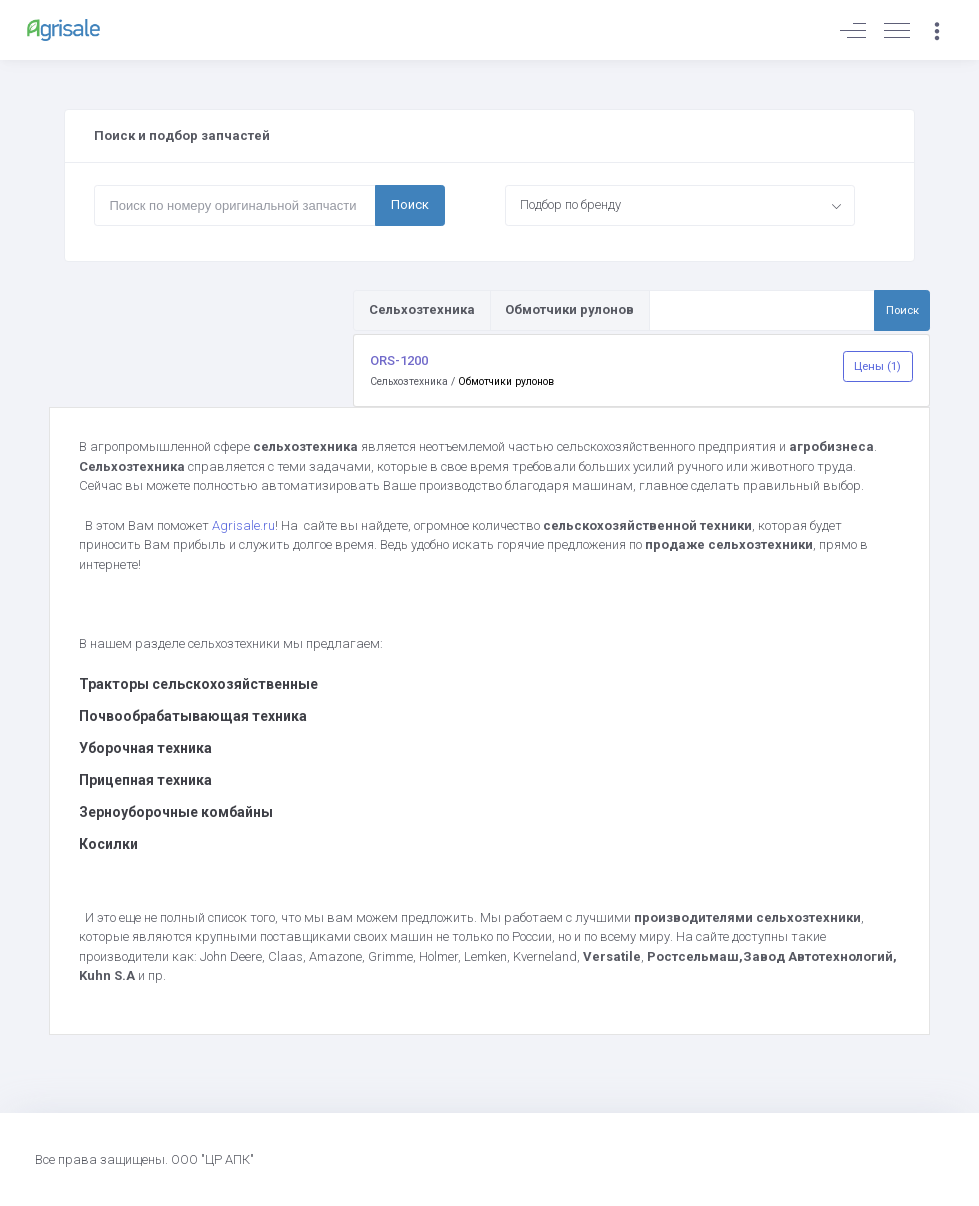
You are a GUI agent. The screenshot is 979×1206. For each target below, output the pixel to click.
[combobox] (680, 205)
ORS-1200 (399, 360)
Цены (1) (877, 366)
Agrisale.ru (243, 525)
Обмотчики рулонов (506, 381)
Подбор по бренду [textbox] (570, 204)
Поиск (410, 204)
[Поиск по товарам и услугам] (762, 310)
